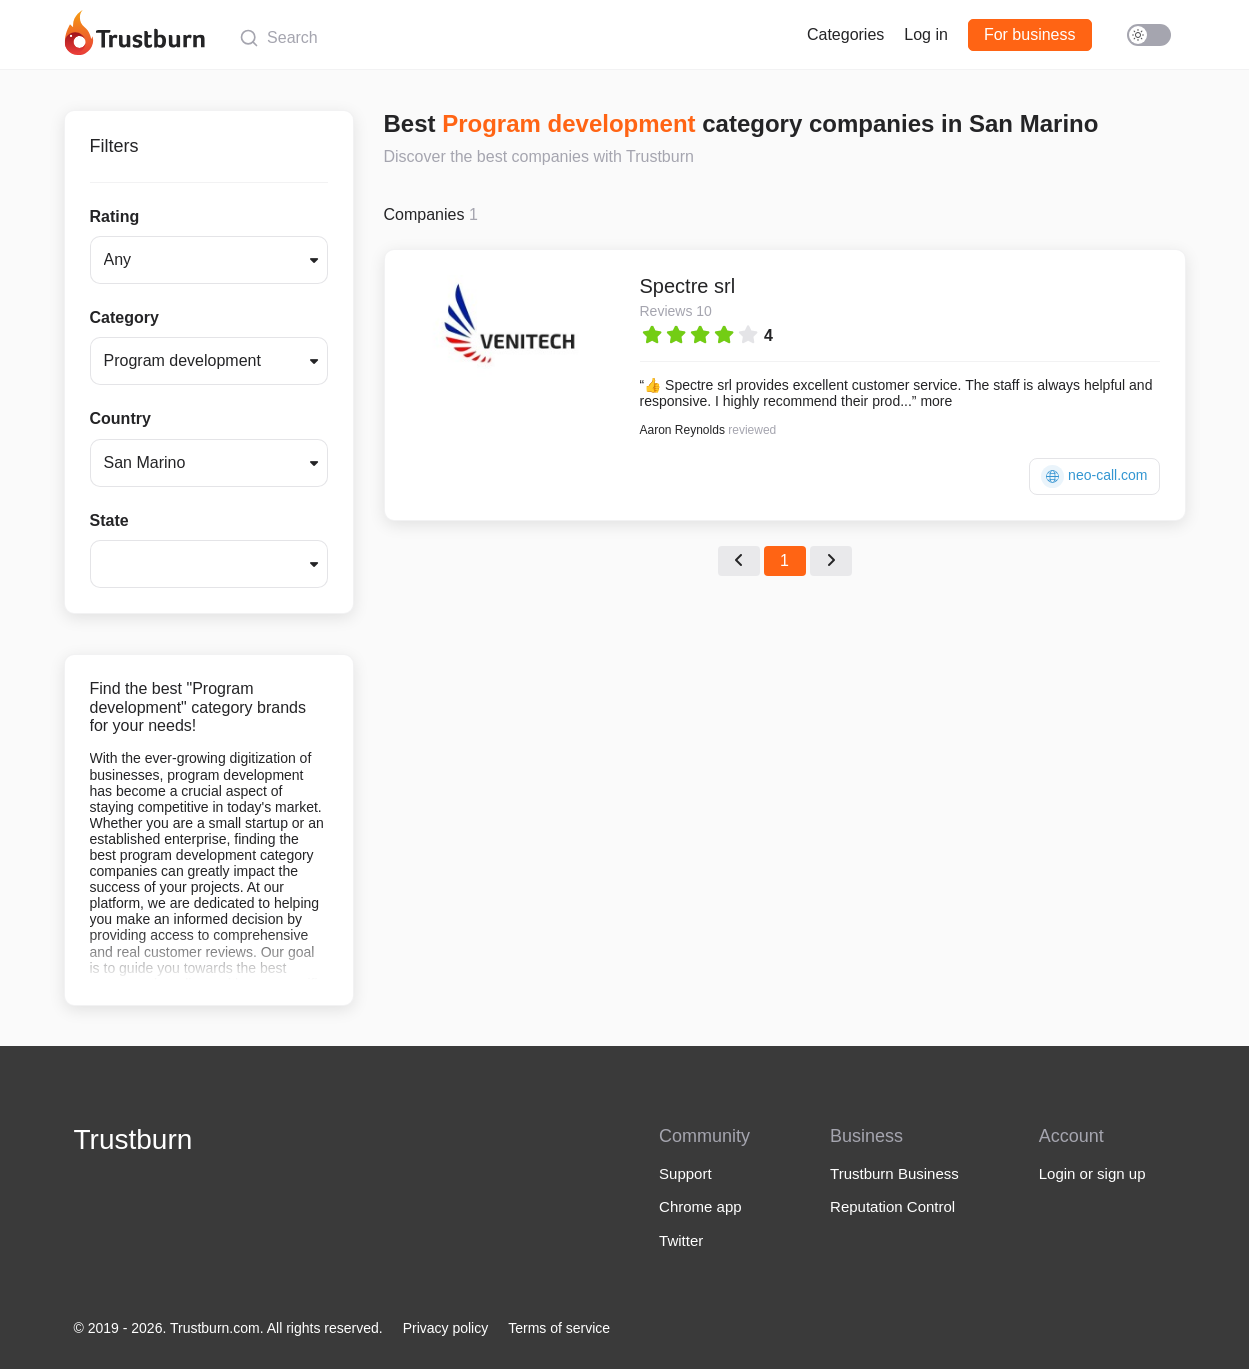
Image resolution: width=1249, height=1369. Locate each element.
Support (685, 1173)
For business (1030, 34)
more (936, 401)
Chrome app (700, 1206)
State (109, 520)
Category (124, 317)
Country (120, 418)
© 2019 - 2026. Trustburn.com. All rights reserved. (228, 1328)
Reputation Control (892, 1206)
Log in (926, 34)
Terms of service (559, 1328)
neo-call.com (1094, 476)
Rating (115, 216)
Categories (845, 34)
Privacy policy (446, 1328)
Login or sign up (1092, 1173)
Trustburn (133, 1139)
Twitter (681, 1240)
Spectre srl (688, 286)
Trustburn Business (894, 1173)
